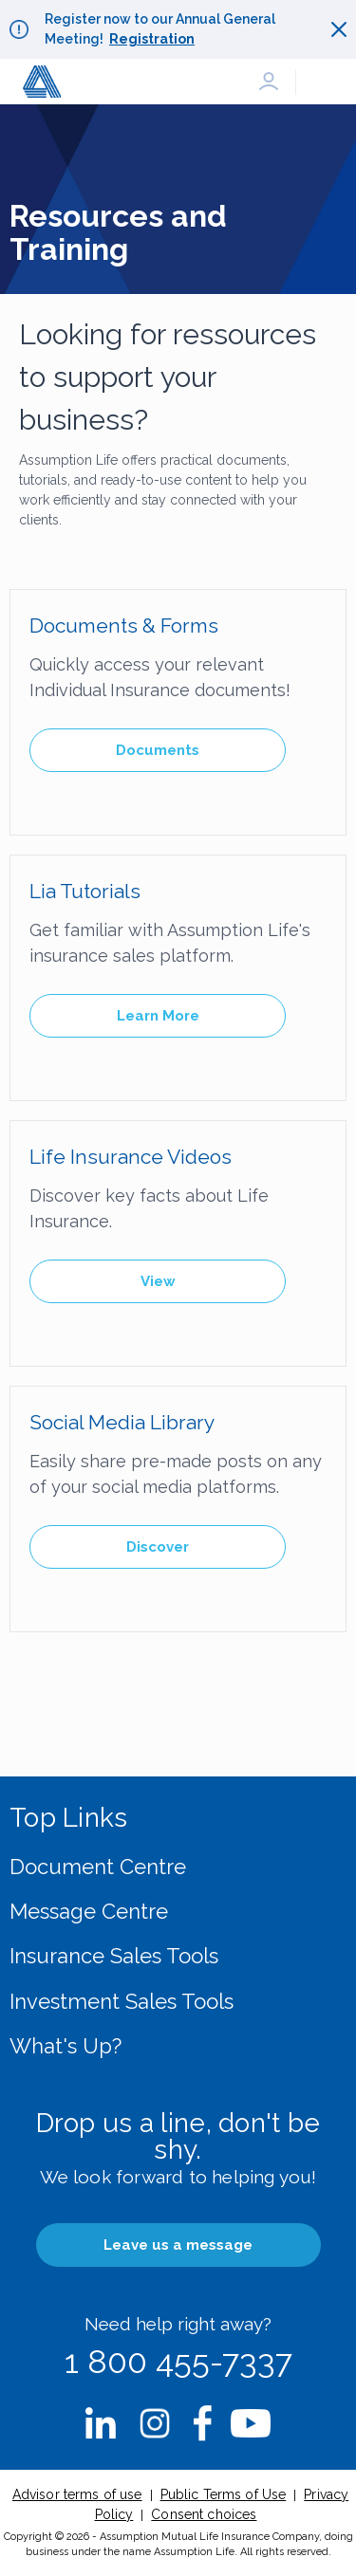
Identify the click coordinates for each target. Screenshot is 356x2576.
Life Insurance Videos (130, 1156)
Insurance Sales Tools (113, 1955)
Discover (157, 1546)
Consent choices (203, 2514)
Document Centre (97, 1866)
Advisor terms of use (77, 2494)
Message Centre (88, 1911)
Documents (157, 750)
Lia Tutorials (85, 891)
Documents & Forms (123, 625)
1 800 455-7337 (178, 2362)
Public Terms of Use (223, 2494)
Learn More (158, 1015)
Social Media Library (122, 1422)
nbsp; (100, 2423)
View (158, 1281)
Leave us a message (178, 2245)
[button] (268, 81)
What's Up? (65, 2045)
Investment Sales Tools (121, 2001)
